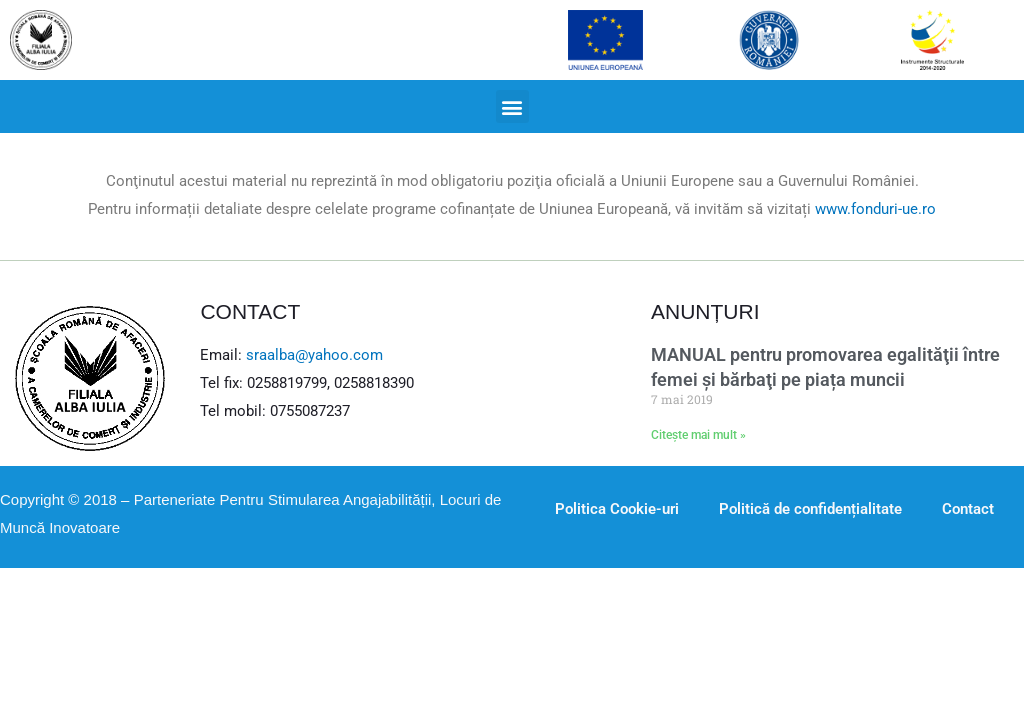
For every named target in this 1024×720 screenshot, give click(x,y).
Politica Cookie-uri (617, 509)
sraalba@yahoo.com (314, 355)
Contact (968, 509)
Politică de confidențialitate (810, 509)
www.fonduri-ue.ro (875, 209)
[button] (512, 106)
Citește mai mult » (698, 435)
